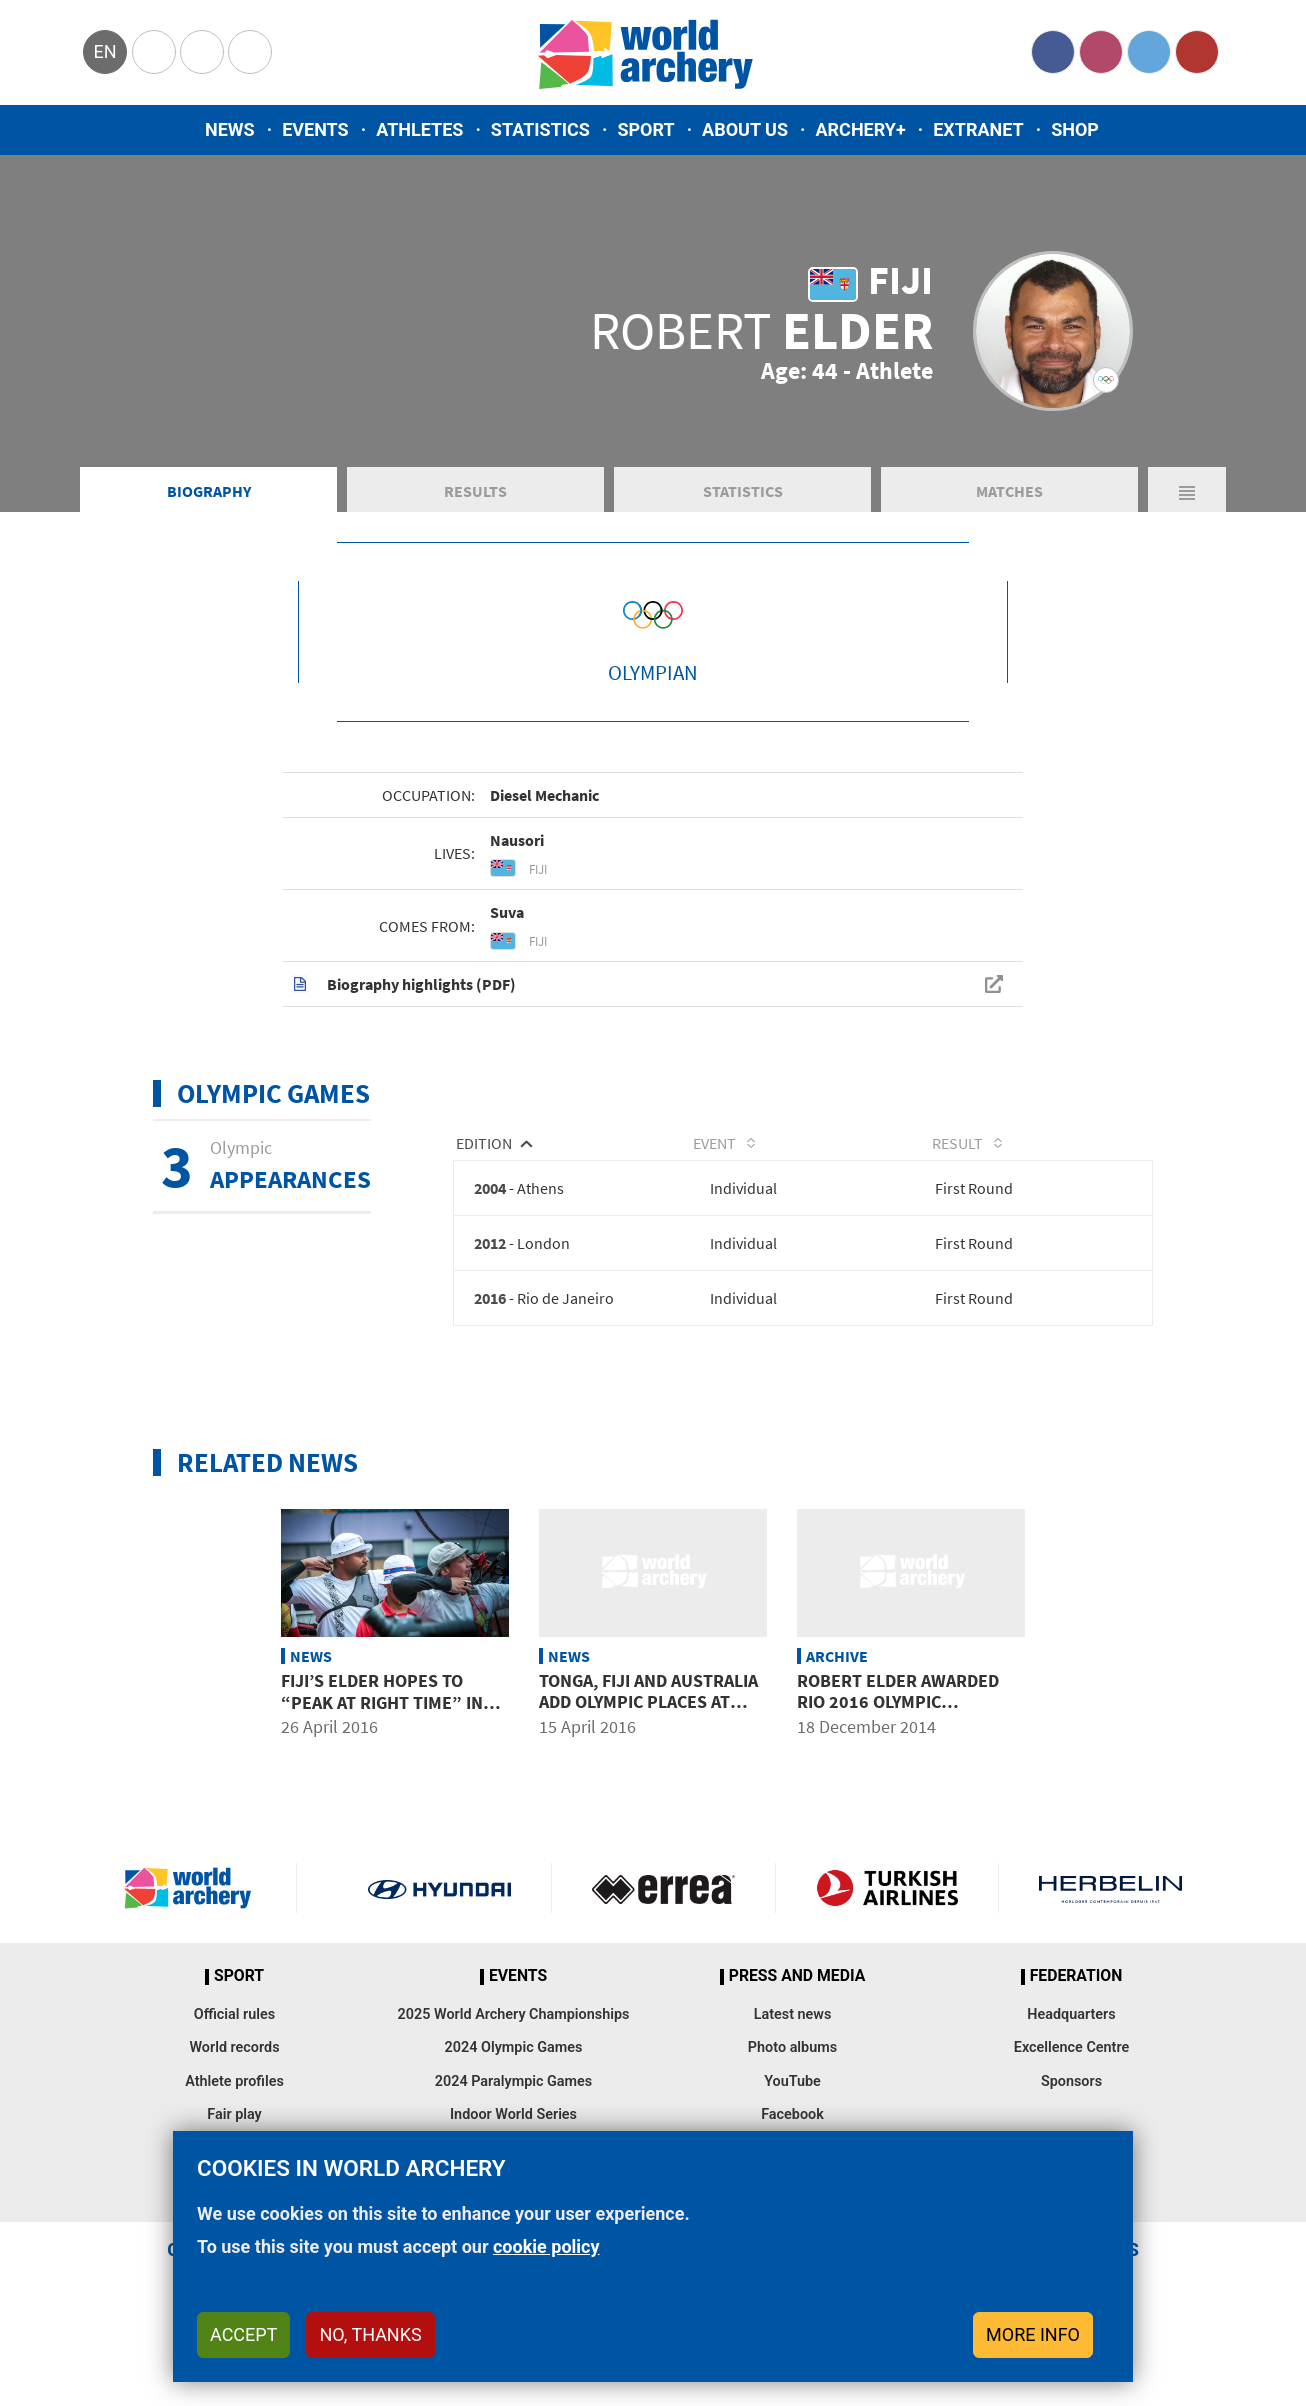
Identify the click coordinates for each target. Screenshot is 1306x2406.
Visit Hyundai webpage (439, 1916)
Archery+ (860, 129)
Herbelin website (1110, 1916)
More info (1033, 2334)
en (104, 51)
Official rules (234, 2042)
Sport (645, 129)
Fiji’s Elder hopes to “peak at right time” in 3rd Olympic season (382, 1729)
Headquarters (1071, 2042)
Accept (243, 2334)
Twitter (1149, 52)
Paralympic (202, 52)
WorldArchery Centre (250, 52)
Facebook (1053, 52)
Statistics (540, 129)
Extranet (978, 129)
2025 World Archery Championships (514, 2042)
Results (475, 514)
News (230, 129)
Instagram (1101, 52)
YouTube (1197, 52)
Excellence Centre (1071, 2075)
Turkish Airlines (887, 1916)
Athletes (419, 129)
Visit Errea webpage (663, 1916)
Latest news (793, 2042)
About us (745, 129)
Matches (1009, 514)
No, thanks (370, 2334)
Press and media (797, 2004)
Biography (209, 514)
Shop (1075, 129)
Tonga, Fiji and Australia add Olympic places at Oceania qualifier (648, 1729)
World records (234, 2075)
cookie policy (546, 2246)
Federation (1076, 2004)
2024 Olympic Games (514, 2075)
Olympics (154, 52)
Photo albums (792, 2075)
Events (315, 129)
